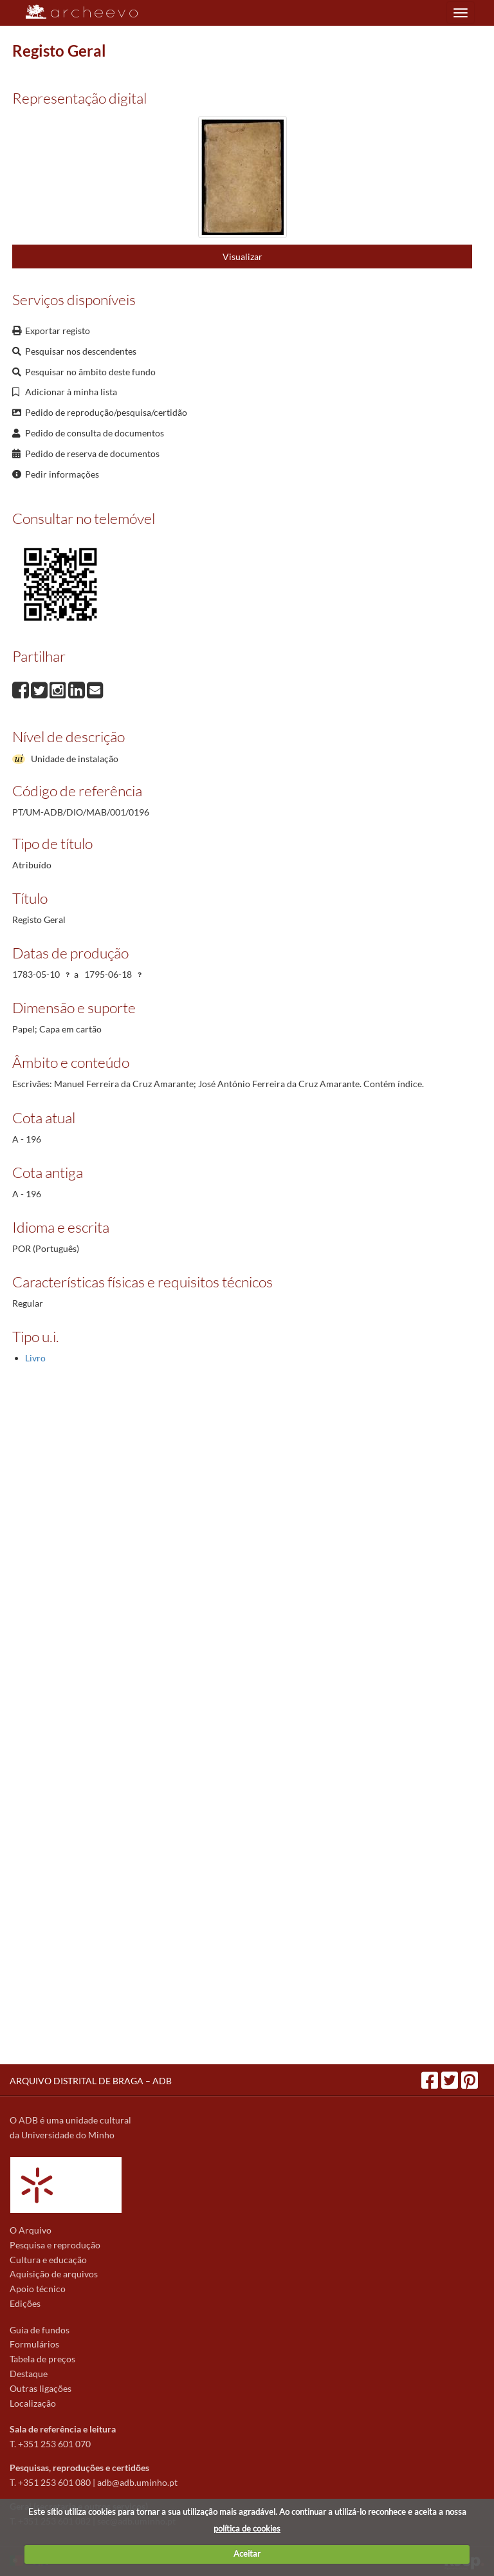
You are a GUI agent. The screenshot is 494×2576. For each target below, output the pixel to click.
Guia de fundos (39, 2329)
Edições (25, 2303)
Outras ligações (40, 2388)
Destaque (29, 2373)
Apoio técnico (38, 2288)
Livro (35, 1357)
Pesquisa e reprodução (55, 2244)
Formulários (34, 2343)
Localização (33, 2403)
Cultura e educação (48, 2259)
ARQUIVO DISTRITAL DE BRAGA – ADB (91, 2080)
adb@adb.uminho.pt (137, 2482)
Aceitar (247, 2553)
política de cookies (247, 2528)
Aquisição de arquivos (54, 2273)
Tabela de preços (42, 2358)
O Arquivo (30, 2230)
